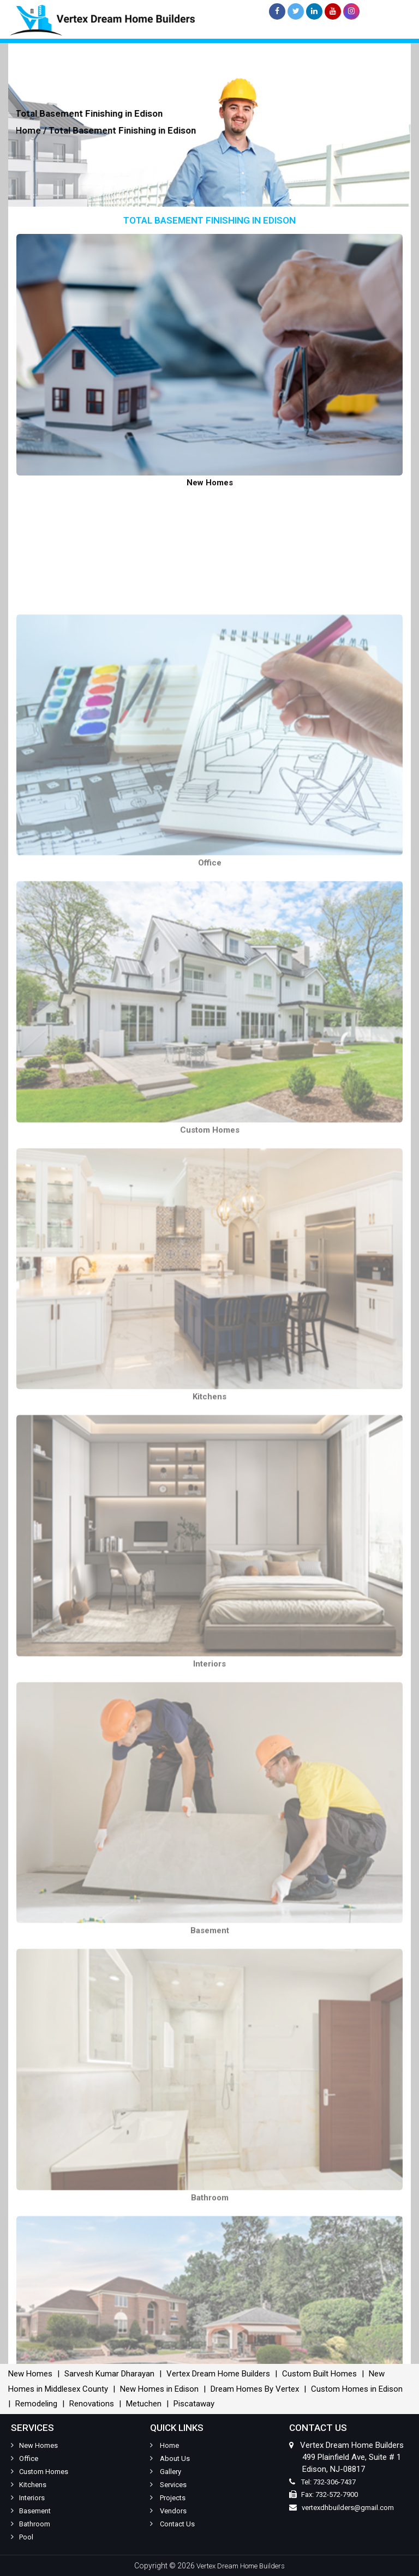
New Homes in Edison (159, 2389)
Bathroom (30, 2524)
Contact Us (172, 2524)
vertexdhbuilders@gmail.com (348, 2507)
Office (24, 2458)
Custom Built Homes (319, 2374)
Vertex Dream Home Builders (218, 2374)
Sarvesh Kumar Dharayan (109, 2374)
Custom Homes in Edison (357, 2389)
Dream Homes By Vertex (255, 2389)
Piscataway (193, 2404)
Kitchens (28, 2485)
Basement (31, 2511)
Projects (167, 2498)
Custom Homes (39, 2471)
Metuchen (143, 2404)
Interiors (28, 2498)
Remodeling (36, 2404)
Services (168, 2485)
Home (164, 2445)
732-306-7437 (334, 2482)
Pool (22, 2537)
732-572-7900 (336, 2494)
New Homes (30, 2374)
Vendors (168, 2511)
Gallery (165, 2471)
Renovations (91, 2404)
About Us (170, 2458)
